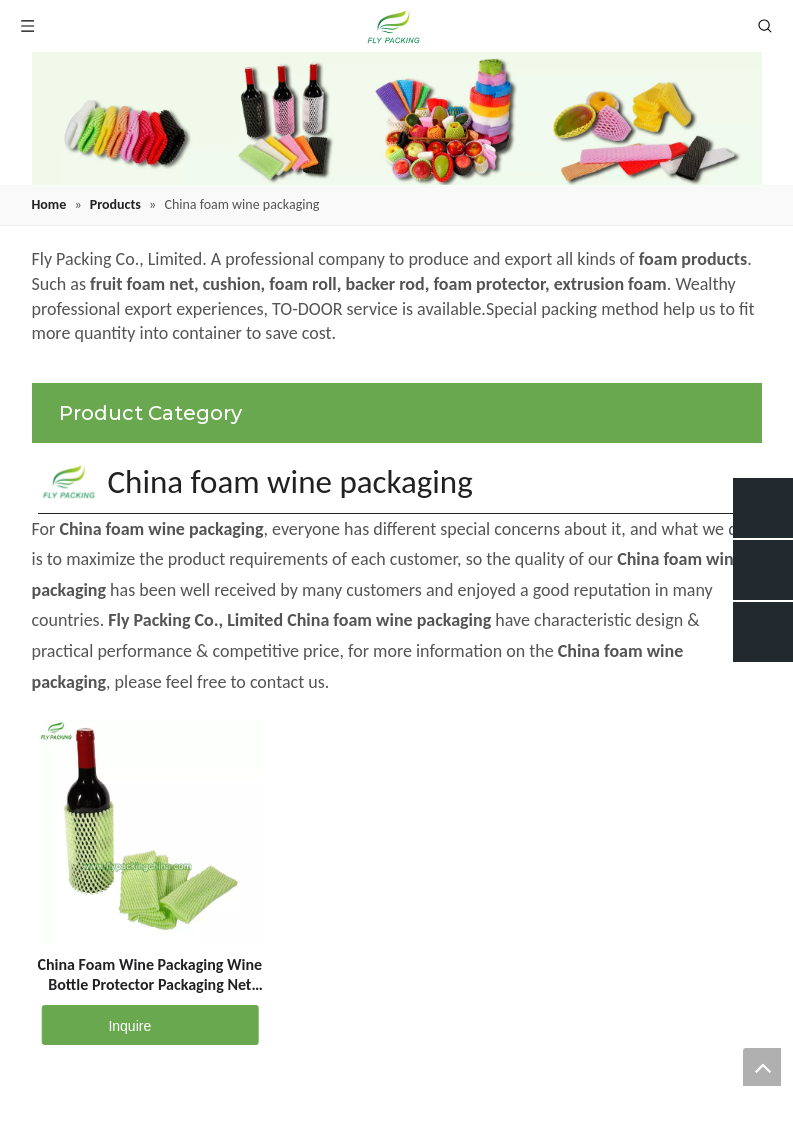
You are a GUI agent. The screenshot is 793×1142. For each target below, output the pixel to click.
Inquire (96, 1025)
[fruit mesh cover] (397, 118)
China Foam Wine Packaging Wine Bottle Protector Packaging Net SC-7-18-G (150, 975)
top (762, 1067)
